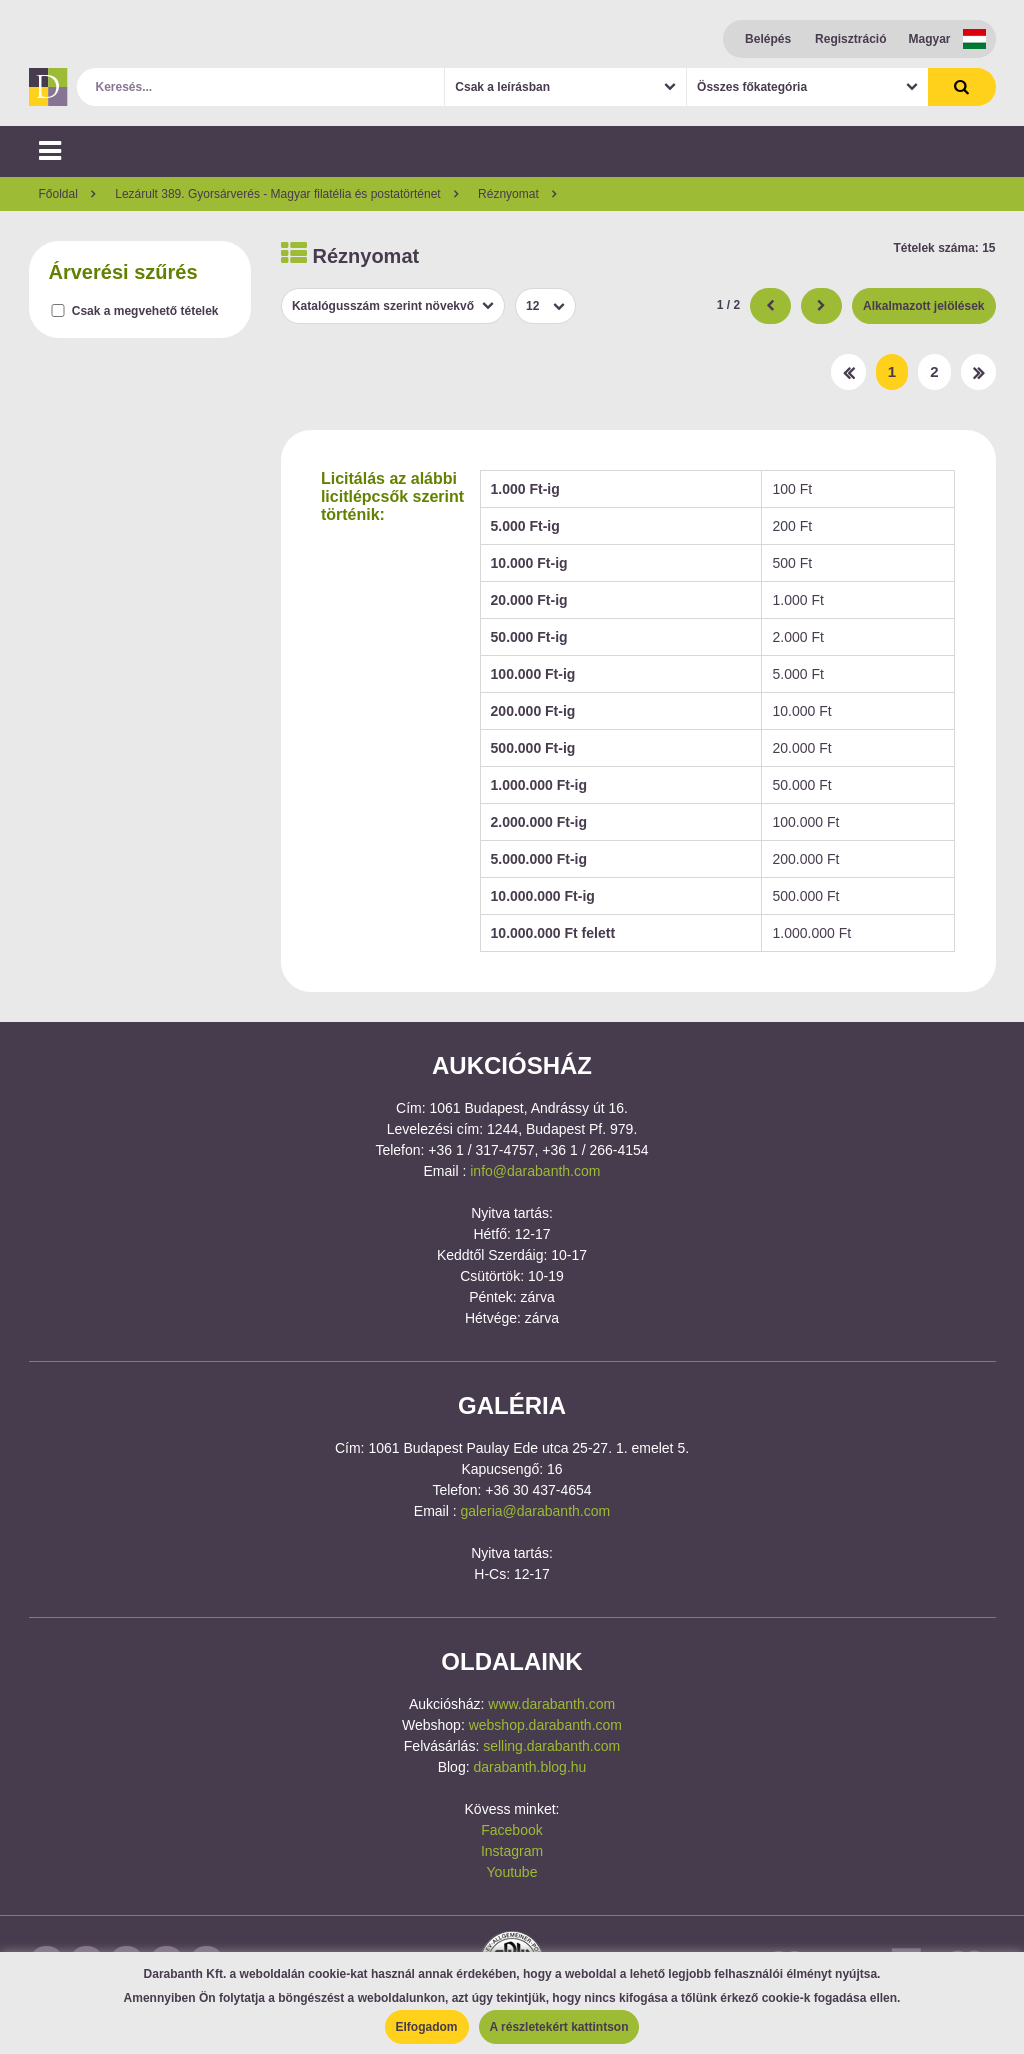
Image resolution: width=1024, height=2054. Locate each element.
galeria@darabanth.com (536, 1511)
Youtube (512, 1872)
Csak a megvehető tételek (145, 311)
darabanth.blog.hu (529, 1767)
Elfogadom (427, 2027)
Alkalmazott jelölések (923, 306)
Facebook (511, 1830)
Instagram (512, 1851)
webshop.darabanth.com (545, 1725)
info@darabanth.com (535, 1171)
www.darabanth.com (551, 1704)
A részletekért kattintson (559, 2027)
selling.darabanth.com (551, 1746)
